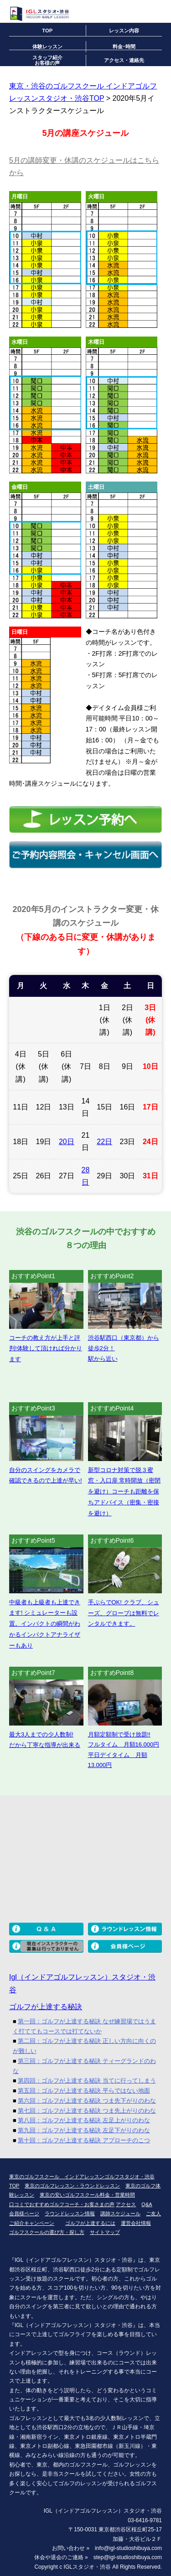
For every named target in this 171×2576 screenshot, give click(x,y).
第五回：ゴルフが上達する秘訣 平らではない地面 (84, 2090)
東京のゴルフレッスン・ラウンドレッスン (72, 2185)
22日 (104, 1141)
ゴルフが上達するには (90, 2223)
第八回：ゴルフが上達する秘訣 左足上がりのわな (84, 2120)
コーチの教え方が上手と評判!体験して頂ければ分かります (45, 1348)
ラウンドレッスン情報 (70, 2213)
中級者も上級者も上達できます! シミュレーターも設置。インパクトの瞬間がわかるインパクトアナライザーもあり (44, 1624)
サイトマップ (105, 2232)
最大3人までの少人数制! (41, 1734)
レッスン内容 (124, 30)
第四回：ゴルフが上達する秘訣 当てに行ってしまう (87, 2080)
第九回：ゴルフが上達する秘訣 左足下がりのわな (84, 2130)
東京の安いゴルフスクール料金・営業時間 (87, 2195)
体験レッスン (47, 46)
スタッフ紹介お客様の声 (47, 60)
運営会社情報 (136, 2223)
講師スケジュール (120, 2213)
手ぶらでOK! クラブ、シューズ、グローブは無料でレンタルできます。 (123, 1613)
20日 (66, 1141)
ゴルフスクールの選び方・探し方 (46, 2232)
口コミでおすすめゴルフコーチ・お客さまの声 (61, 2204)
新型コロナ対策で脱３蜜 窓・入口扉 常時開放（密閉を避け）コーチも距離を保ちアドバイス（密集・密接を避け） (124, 1492)
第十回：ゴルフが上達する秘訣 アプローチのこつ (84, 2140)
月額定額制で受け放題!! (119, 1734)
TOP (47, 30)
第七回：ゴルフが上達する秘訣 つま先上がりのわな (87, 2110)
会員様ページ (24, 2213)
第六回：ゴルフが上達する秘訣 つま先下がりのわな (87, 2100)
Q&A (146, 2204)
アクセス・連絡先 (124, 60)
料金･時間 (124, 46)
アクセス (126, 2204)
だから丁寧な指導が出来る (44, 1745)
